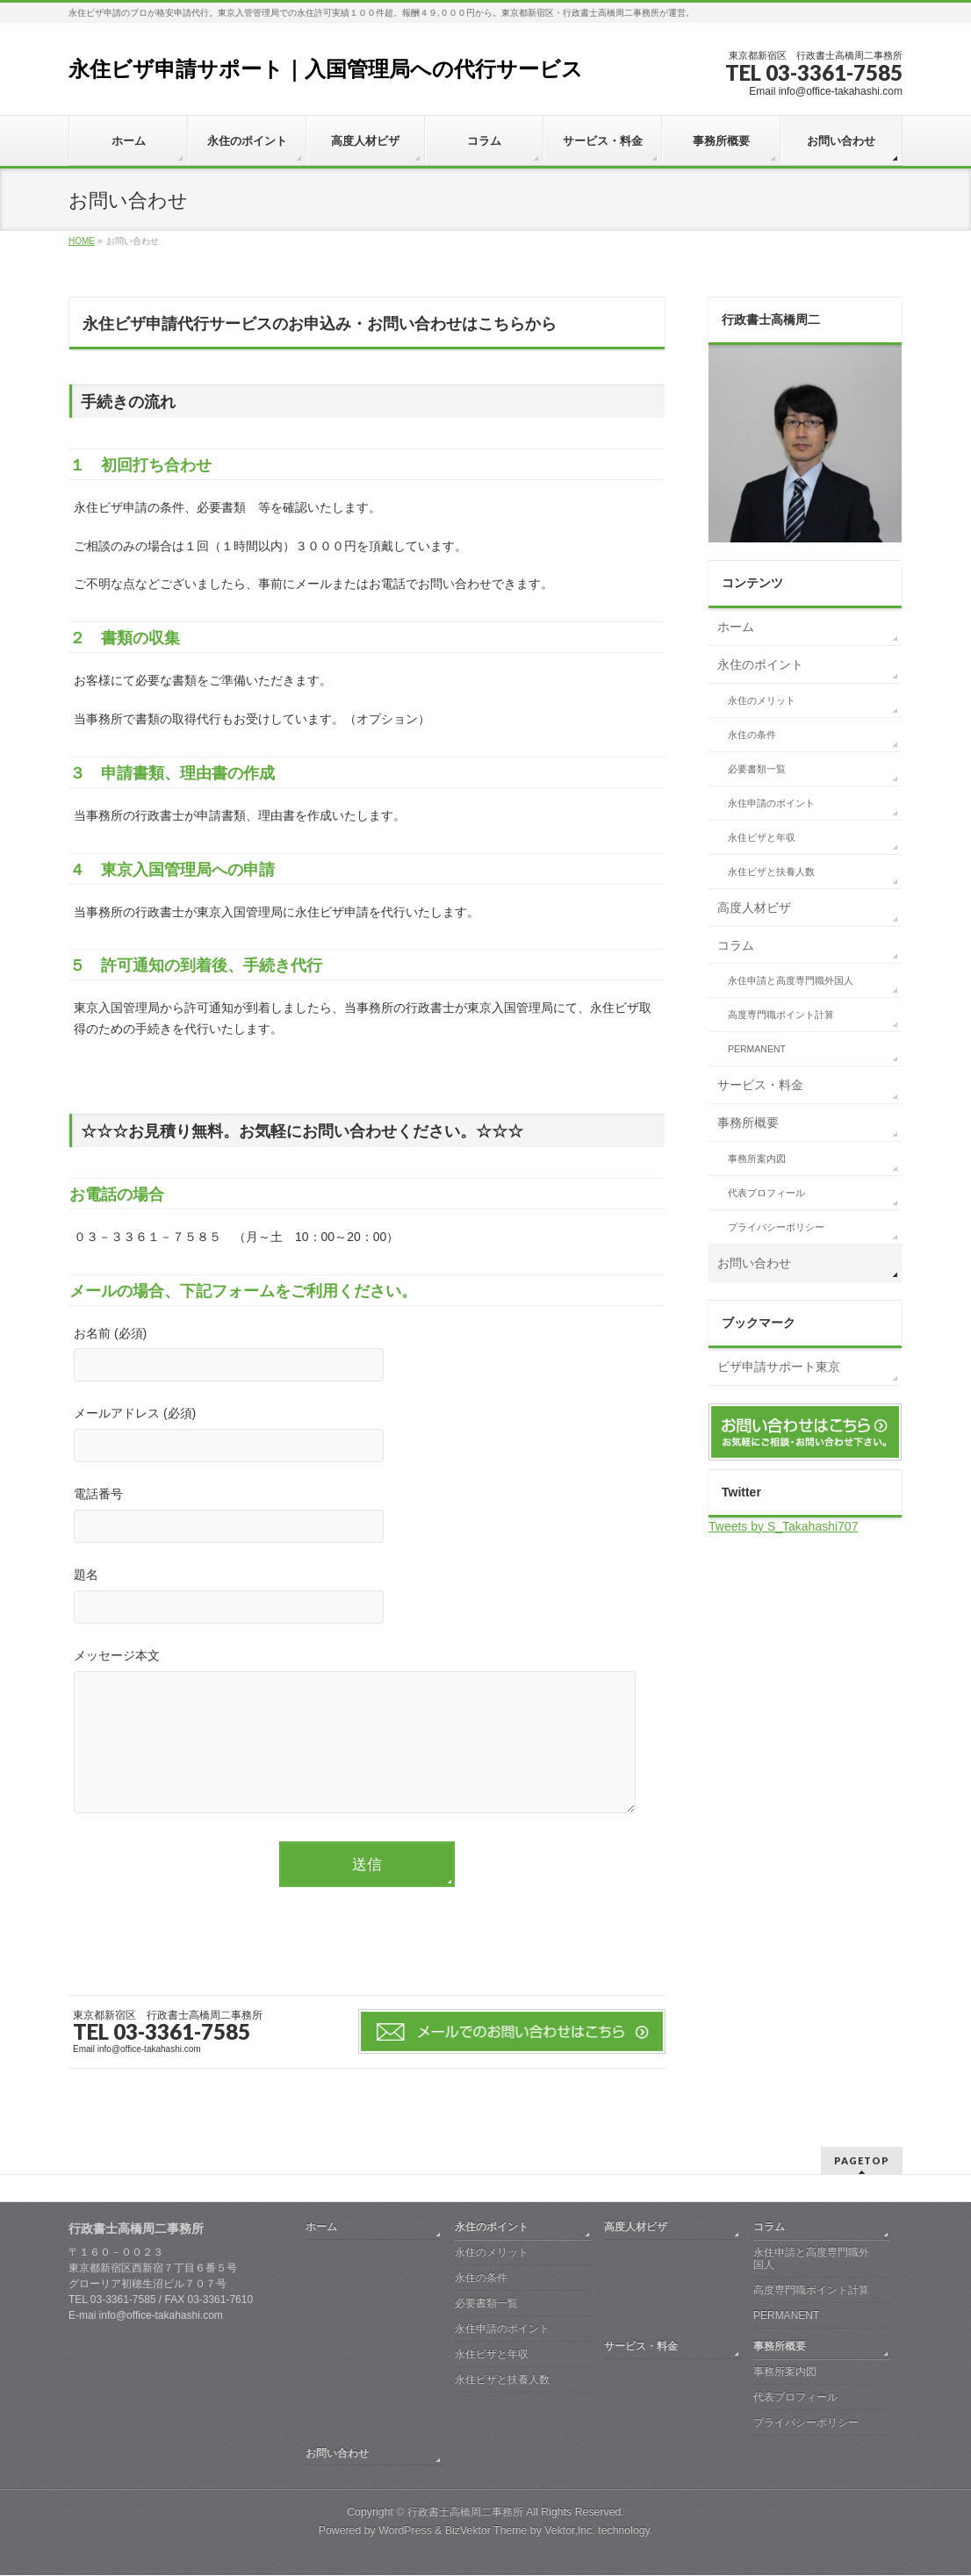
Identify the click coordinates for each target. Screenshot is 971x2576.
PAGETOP (861, 2161)
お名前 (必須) (367, 1356)
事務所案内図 (757, 1158)
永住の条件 (752, 734)
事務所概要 (748, 1123)
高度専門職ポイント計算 (781, 1014)
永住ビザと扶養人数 (771, 871)
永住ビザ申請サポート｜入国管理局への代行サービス (325, 69)
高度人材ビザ (754, 908)
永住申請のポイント (771, 803)
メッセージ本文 (367, 1749)
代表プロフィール (766, 1193)
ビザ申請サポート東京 (778, 1367)
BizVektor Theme (486, 2531)
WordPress (405, 2531)
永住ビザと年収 (761, 837)
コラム (735, 945)
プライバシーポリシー (776, 1227)
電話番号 (367, 1517)
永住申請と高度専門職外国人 (790, 980)
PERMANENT (757, 1049)
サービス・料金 (760, 1085)
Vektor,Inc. (569, 2531)
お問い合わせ (754, 1263)
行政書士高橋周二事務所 (465, 2513)
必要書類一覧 (757, 769)
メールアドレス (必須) (367, 1436)
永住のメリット (761, 700)
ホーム (735, 627)
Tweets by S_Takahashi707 (783, 1526)
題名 (367, 1598)
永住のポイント (760, 664)
